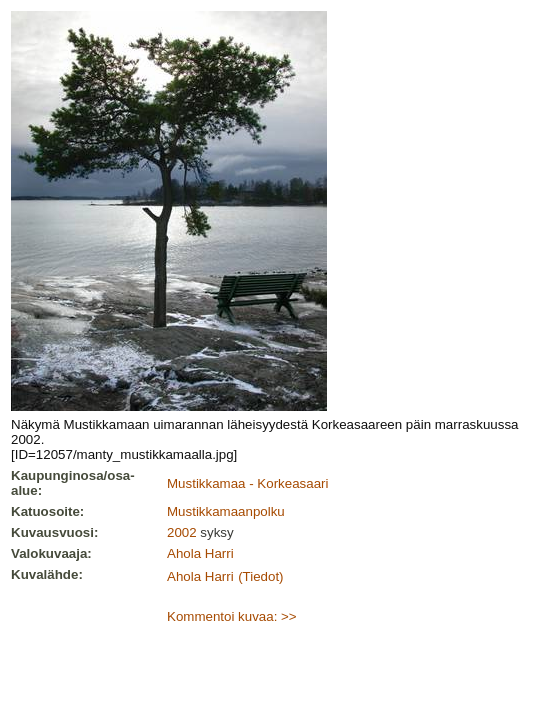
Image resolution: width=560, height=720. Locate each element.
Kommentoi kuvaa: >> (232, 616)
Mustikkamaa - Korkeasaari (247, 483)
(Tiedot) (260, 576)
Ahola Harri (200, 553)
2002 (182, 532)
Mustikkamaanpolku (226, 511)
